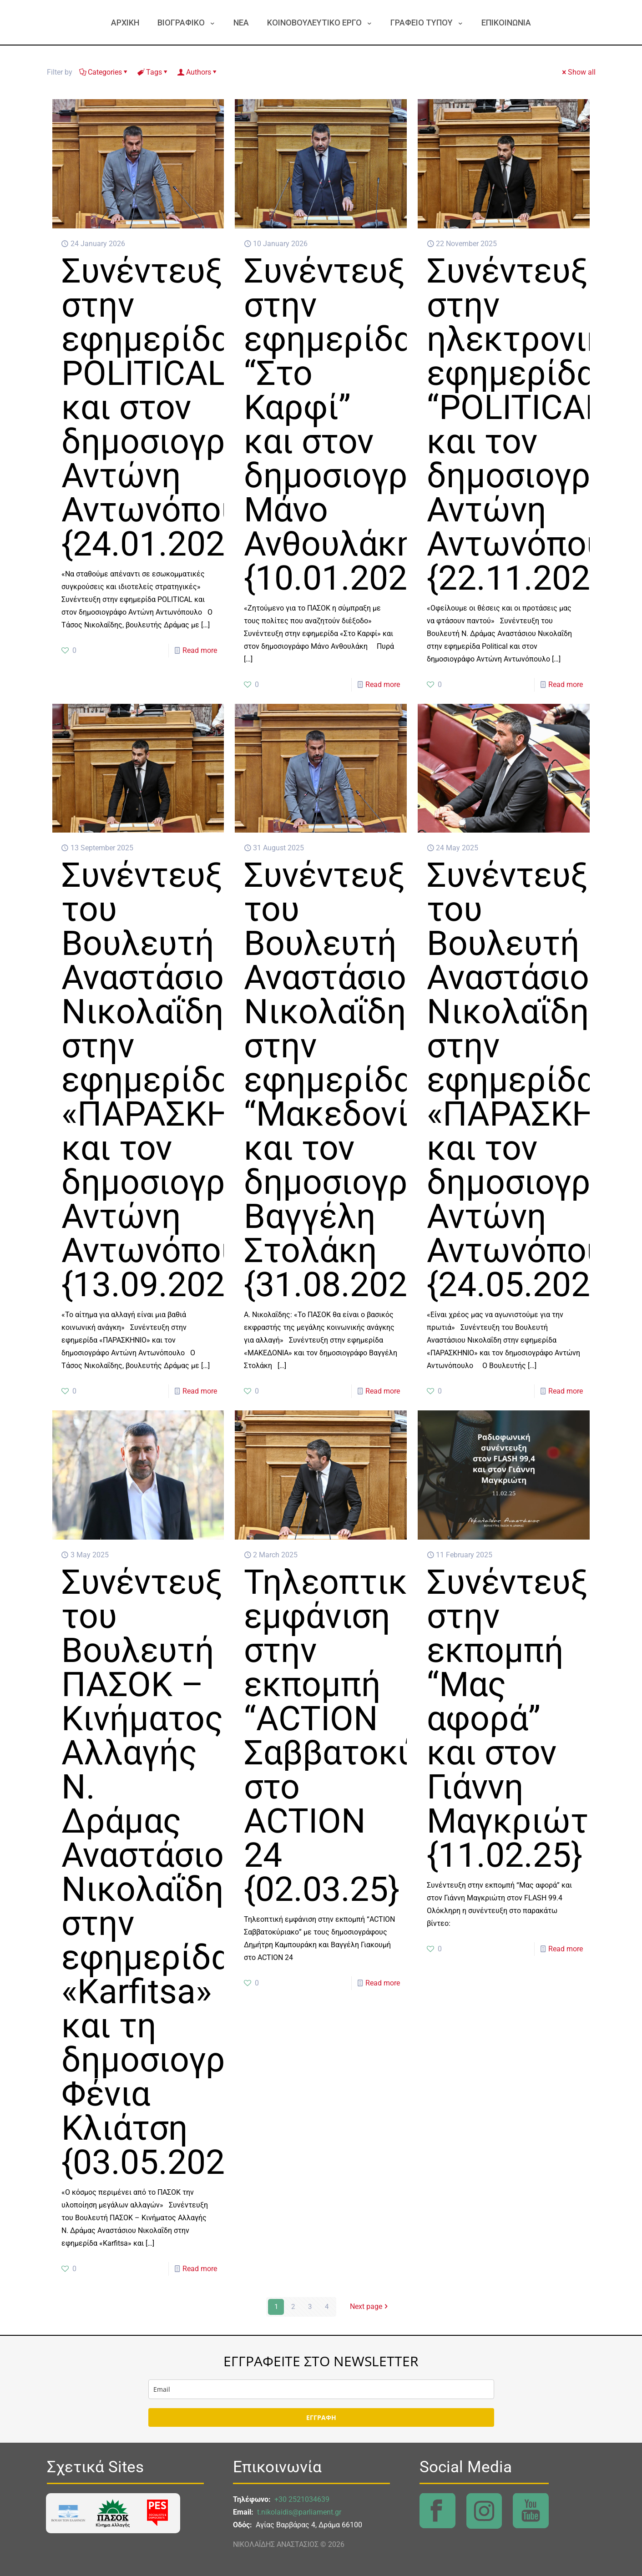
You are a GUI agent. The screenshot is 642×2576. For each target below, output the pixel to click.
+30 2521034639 (301, 2499)
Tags (153, 72)
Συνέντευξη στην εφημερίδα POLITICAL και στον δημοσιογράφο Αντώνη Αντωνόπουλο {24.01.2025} (174, 407)
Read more (199, 650)
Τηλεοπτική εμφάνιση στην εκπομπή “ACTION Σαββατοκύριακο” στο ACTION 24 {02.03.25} (380, 1735)
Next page (369, 2307)
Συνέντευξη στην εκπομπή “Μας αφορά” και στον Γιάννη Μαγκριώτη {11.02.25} (517, 1718)
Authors (197, 72)
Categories (104, 72)
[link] (68, 2513)
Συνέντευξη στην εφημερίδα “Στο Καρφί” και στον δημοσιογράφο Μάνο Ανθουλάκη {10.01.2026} (357, 424)
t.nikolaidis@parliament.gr (299, 2512)
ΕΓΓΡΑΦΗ (321, 2417)
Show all (578, 72)
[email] (321, 2389)
